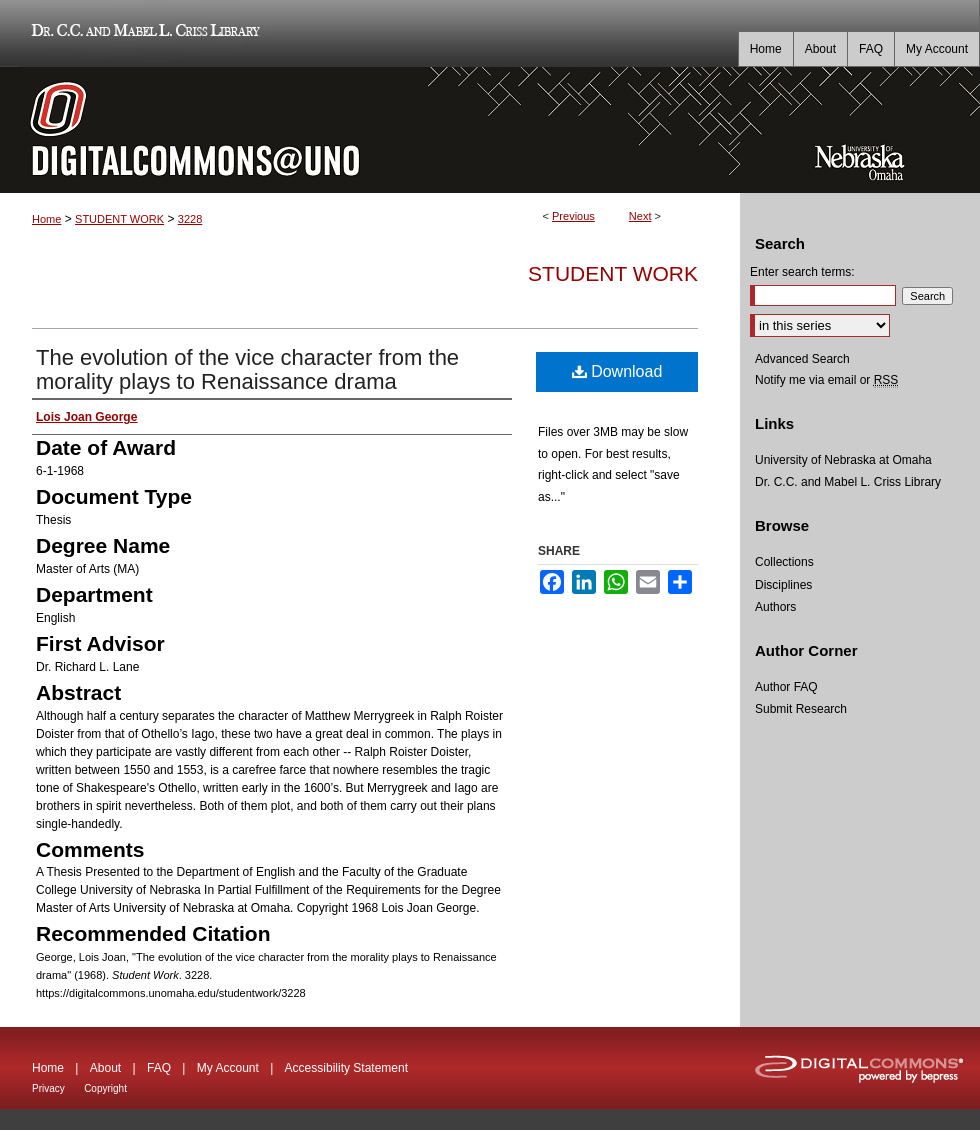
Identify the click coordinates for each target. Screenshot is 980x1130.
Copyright (105, 1088)
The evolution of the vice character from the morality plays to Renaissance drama (247, 369)
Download (617, 371)
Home (46, 219)
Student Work (613, 273)
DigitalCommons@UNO (370, 130)
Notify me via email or (826, 380)
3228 (190, 219)
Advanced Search (802, 359)
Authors (775, 607)
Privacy (48, 1088)
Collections (784, 562)
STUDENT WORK (119, 219)
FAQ (159, 1068)
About (105, 1068)
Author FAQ (786, 687)
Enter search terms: (802, 272)
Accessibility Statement (346, 1068)
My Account (228, 1068)
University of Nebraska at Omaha (843, 460)
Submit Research (801, 709)
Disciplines (783, 585)
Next (640, 216)
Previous (573, 216)
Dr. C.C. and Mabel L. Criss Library (142, 33)
